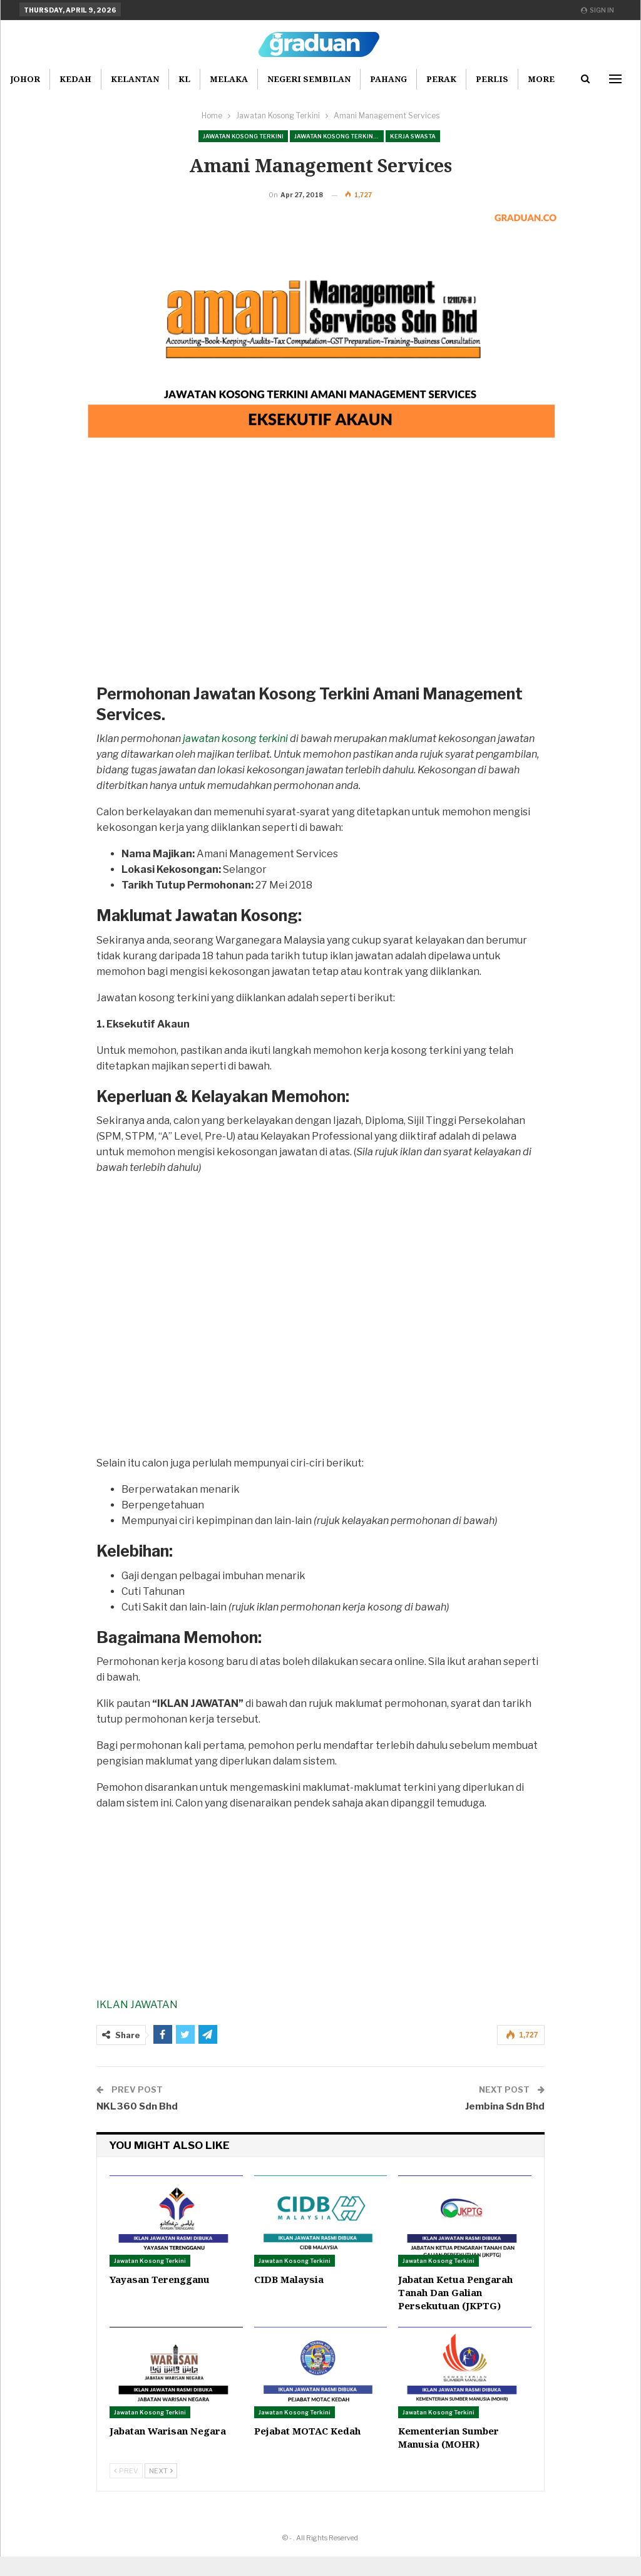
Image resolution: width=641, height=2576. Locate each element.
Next (161, 2490)
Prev (126, 2490)
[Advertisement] (320, 603)
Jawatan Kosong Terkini (243, 136)
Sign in (597, 10)
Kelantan (135, 79)
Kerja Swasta (413, 136)
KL (184, 79)
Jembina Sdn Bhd (505, 2125)
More (541, 79)
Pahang (388, 79)
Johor (25, 79)
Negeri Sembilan (309, 79)
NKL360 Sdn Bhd (137, 2125)
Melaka (229, 79)
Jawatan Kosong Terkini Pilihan (339, 136)
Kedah (75, 79)
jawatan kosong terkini (235, 758)
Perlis (492, 79)
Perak (441, 79)
